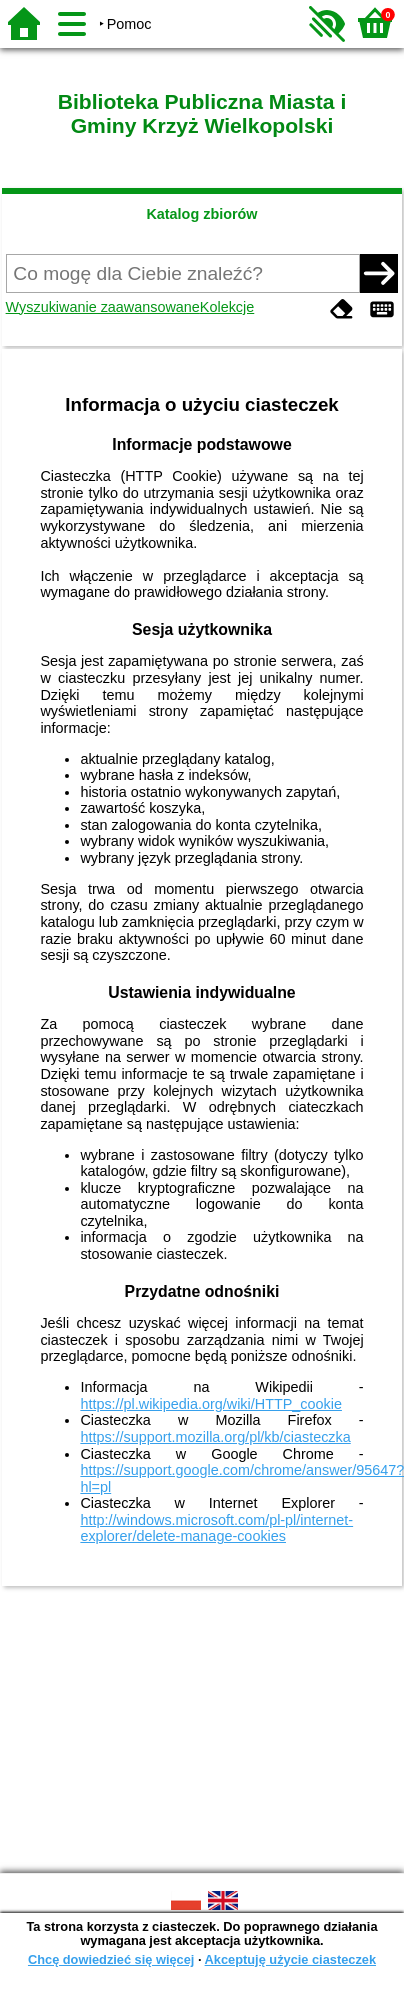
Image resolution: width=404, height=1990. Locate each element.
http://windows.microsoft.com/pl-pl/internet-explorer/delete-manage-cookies (216, 1528)
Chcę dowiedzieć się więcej (111, 1959)
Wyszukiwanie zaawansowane (103, 307)
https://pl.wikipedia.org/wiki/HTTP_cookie (211, 1404)
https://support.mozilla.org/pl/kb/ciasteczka (215, 1437)
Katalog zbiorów (201, 214)
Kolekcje (227, 307)
